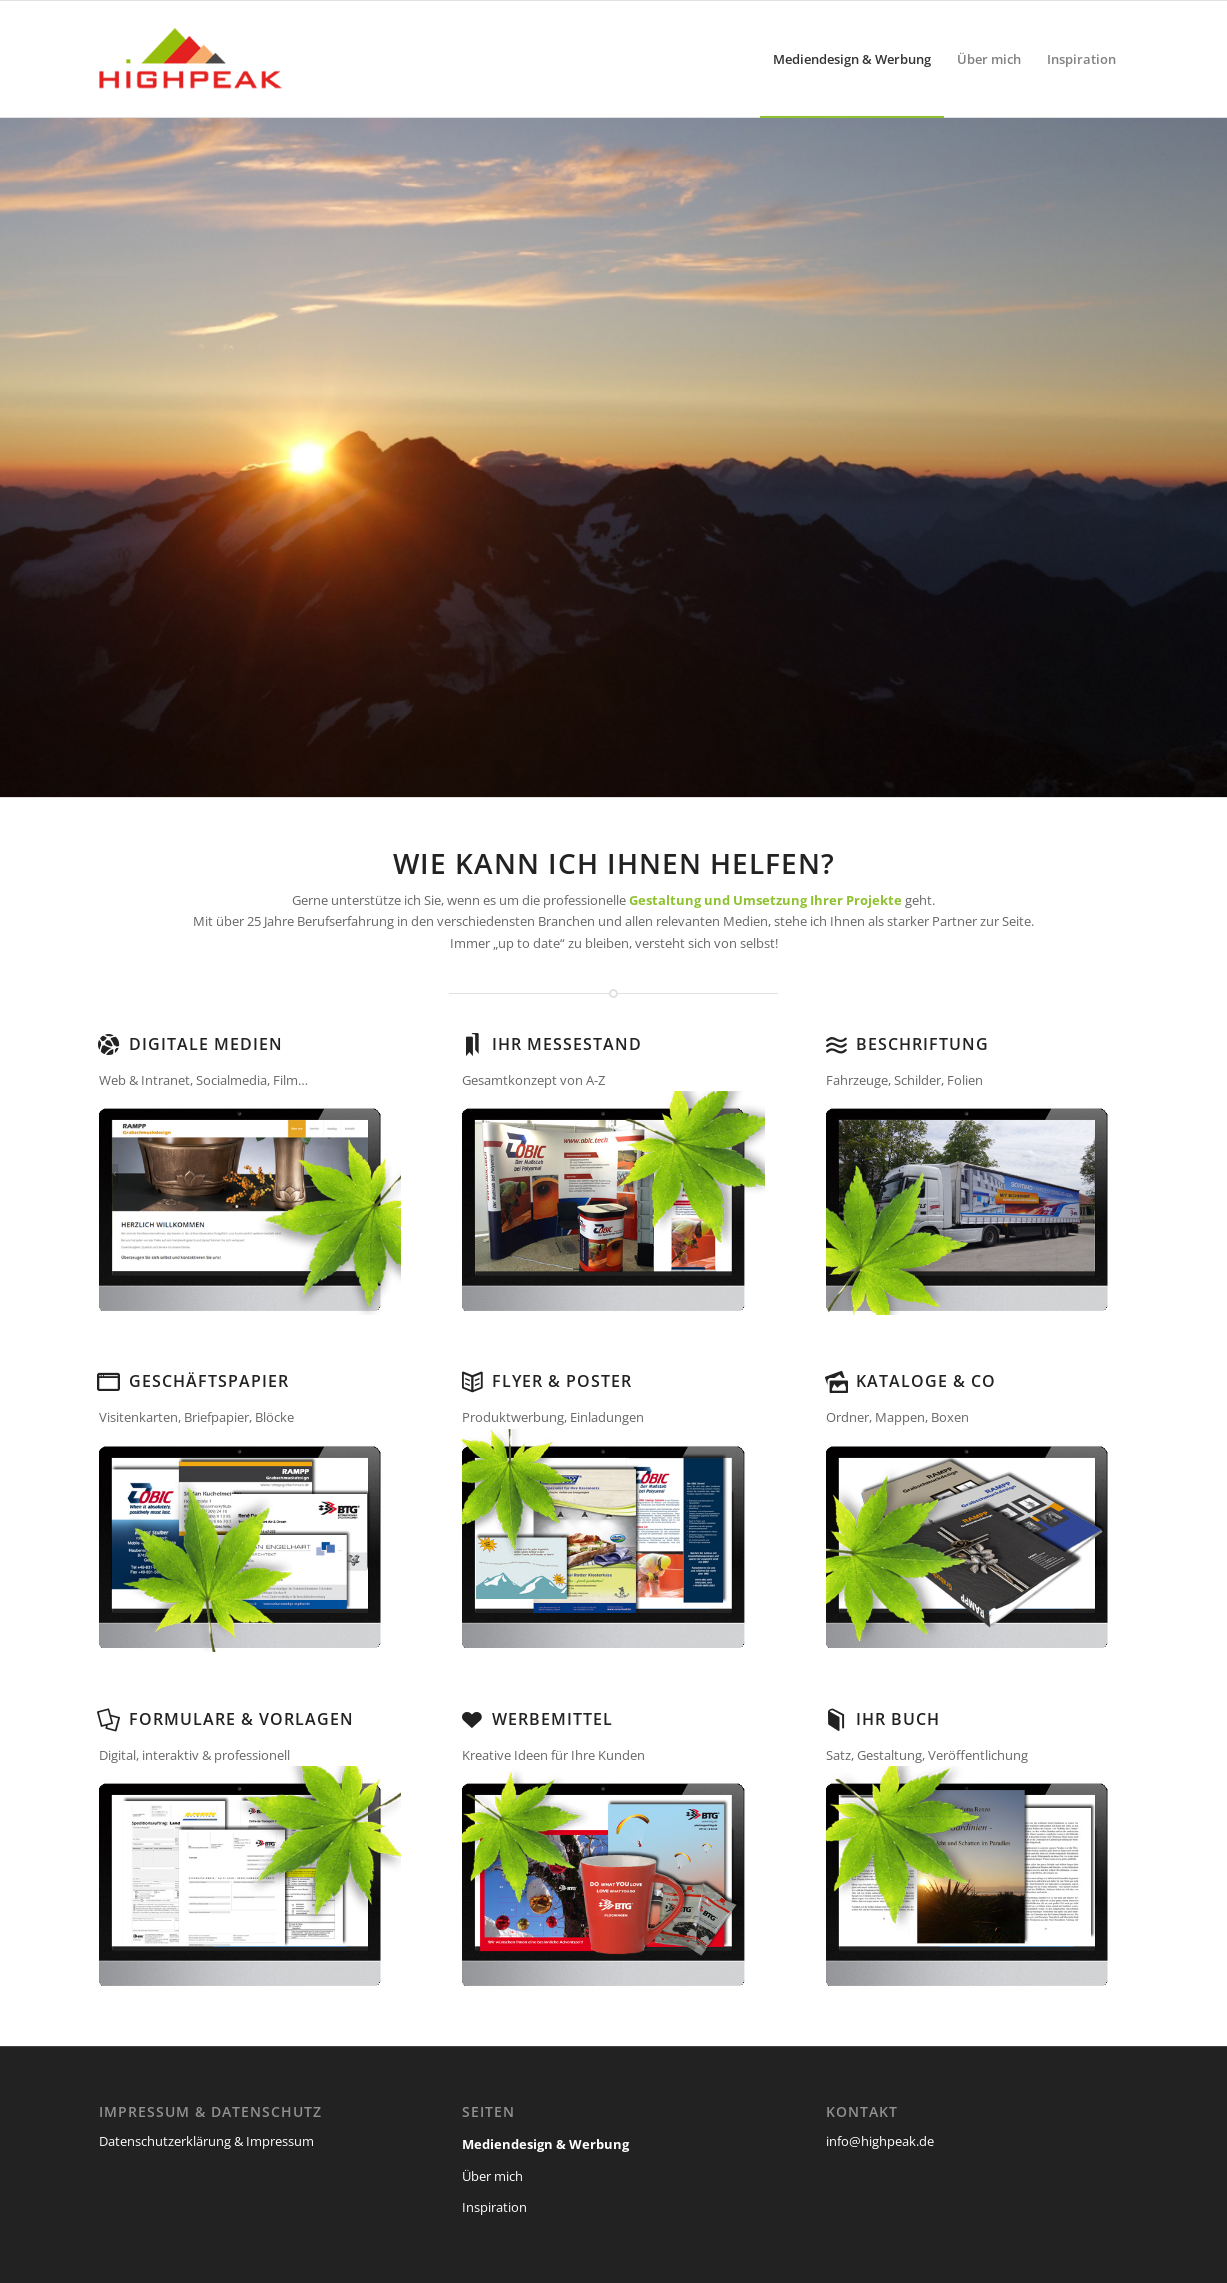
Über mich (492, 2176)
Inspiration (494, 2207)
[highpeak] (201, 59)
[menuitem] (852, 59)
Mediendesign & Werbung (545, 2144)
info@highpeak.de (880, 2141)
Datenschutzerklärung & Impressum (206, 2141)
